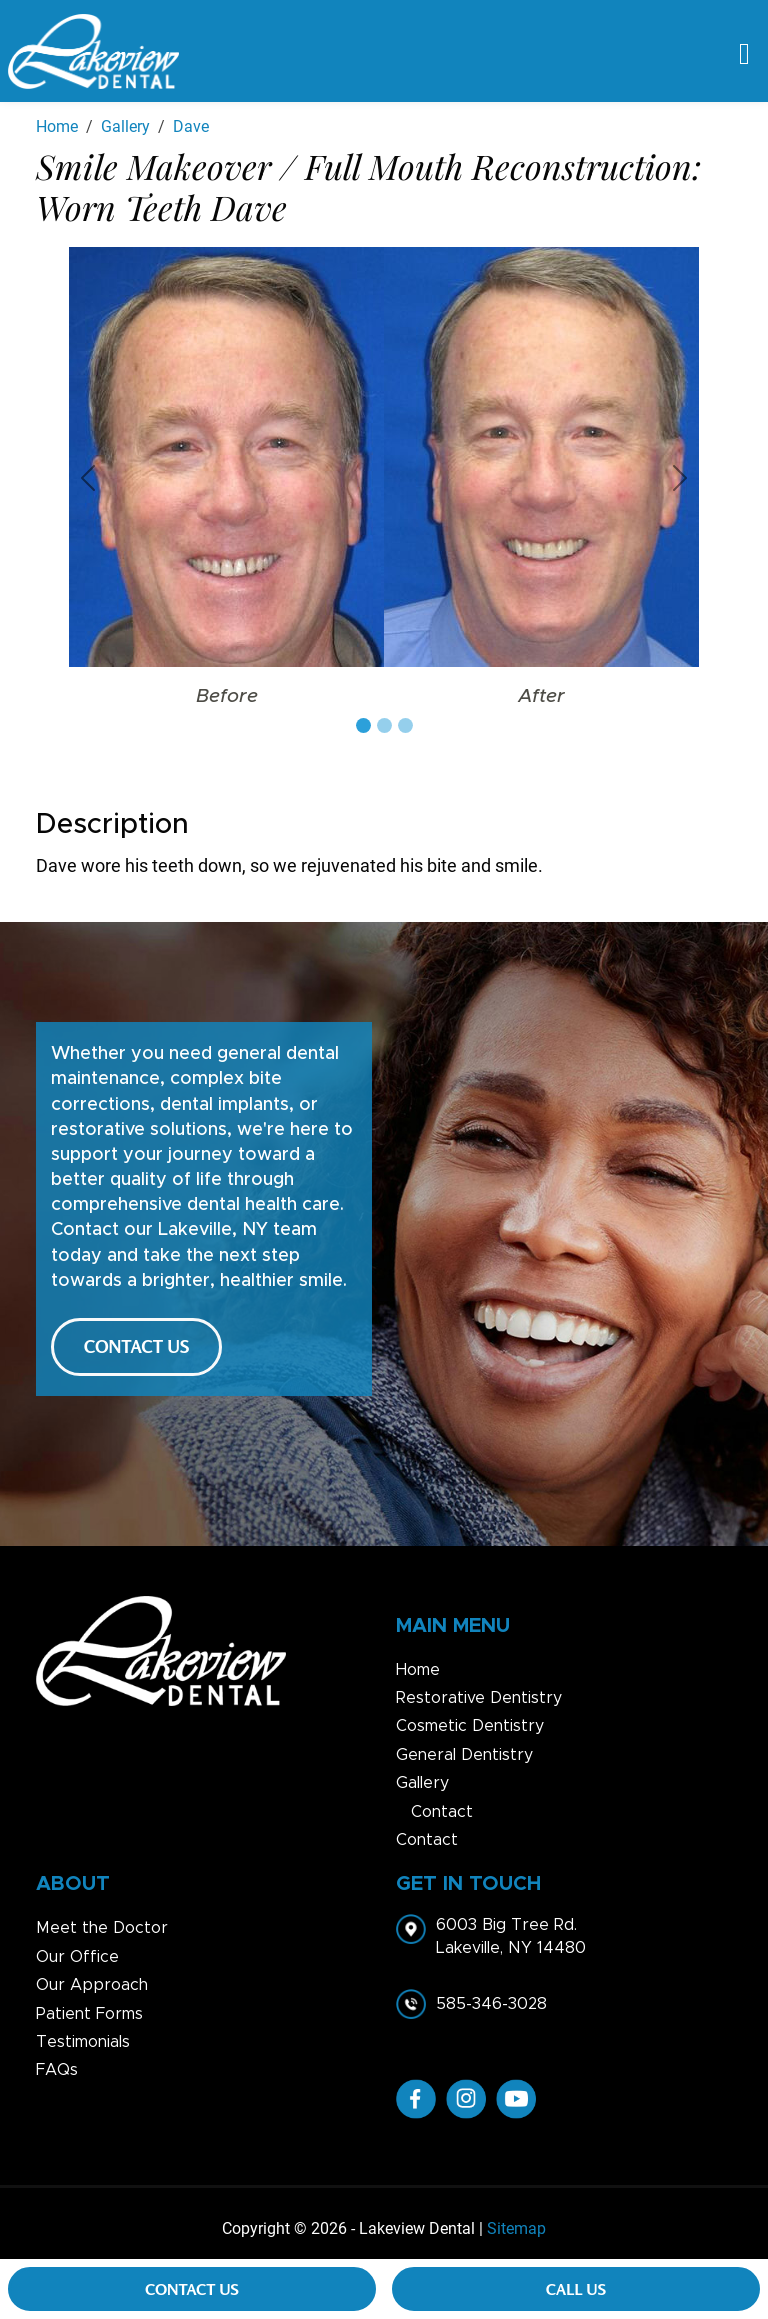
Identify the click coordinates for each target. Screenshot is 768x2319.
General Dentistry (464, 1755)
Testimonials (83, 2042)
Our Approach (92, 1985)
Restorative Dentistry (479, 1698)
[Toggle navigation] (744, 51)
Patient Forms (89, 2014)
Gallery (422, 1783)
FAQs (57, 2070)
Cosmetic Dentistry (470, 1726)
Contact (442, 1812)
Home (418, 1670)
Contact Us (192, 2289)
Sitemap (516, 2228)
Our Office (77, 1957)
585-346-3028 (491, 2004)
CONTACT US (136, 1346)
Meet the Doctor (102, 1928)
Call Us (576, 2289)
